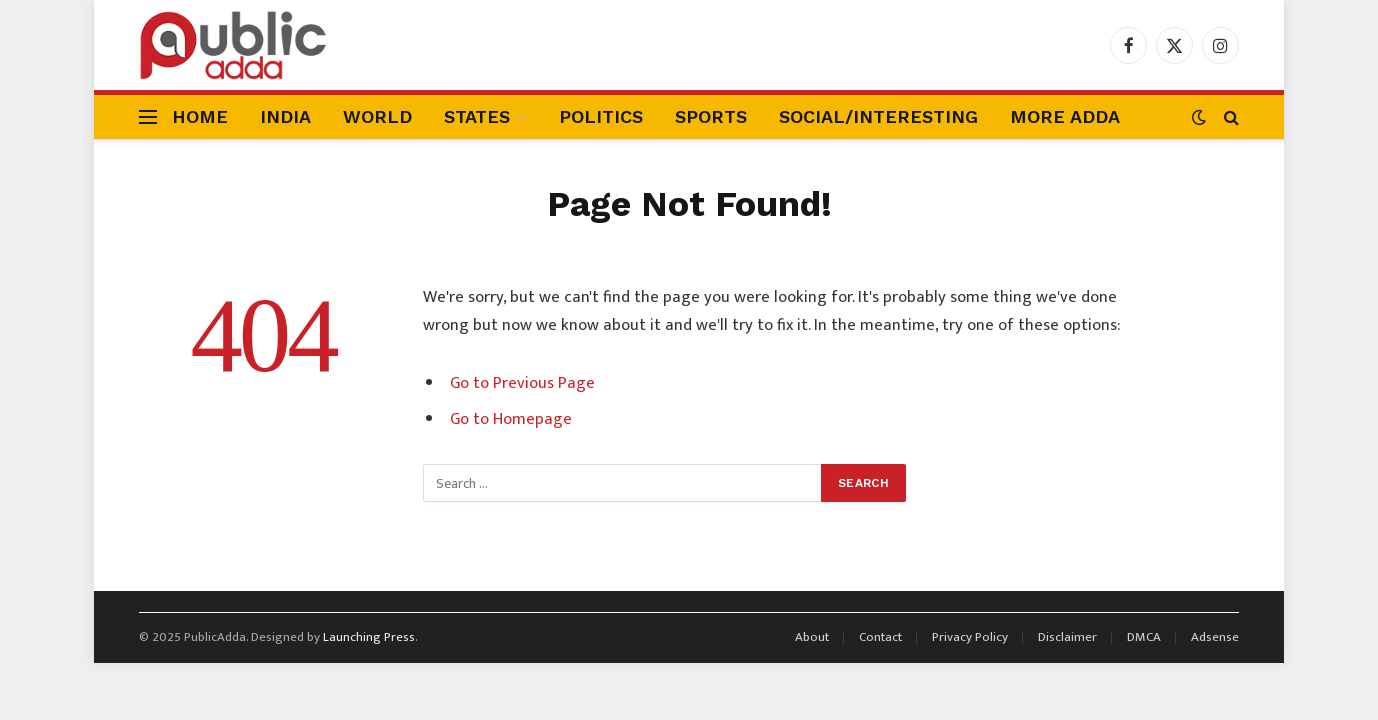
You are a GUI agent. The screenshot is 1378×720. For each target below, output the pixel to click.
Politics (601, 116)
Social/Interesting (878, 116)
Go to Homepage (511, 419)
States (477, 116)
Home (200, 116)
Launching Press (369, 637)
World (377, 116)
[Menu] (148, 117)
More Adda (1065, 116)
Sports (711, 116)
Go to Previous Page (522, 383)
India (285, 116)
